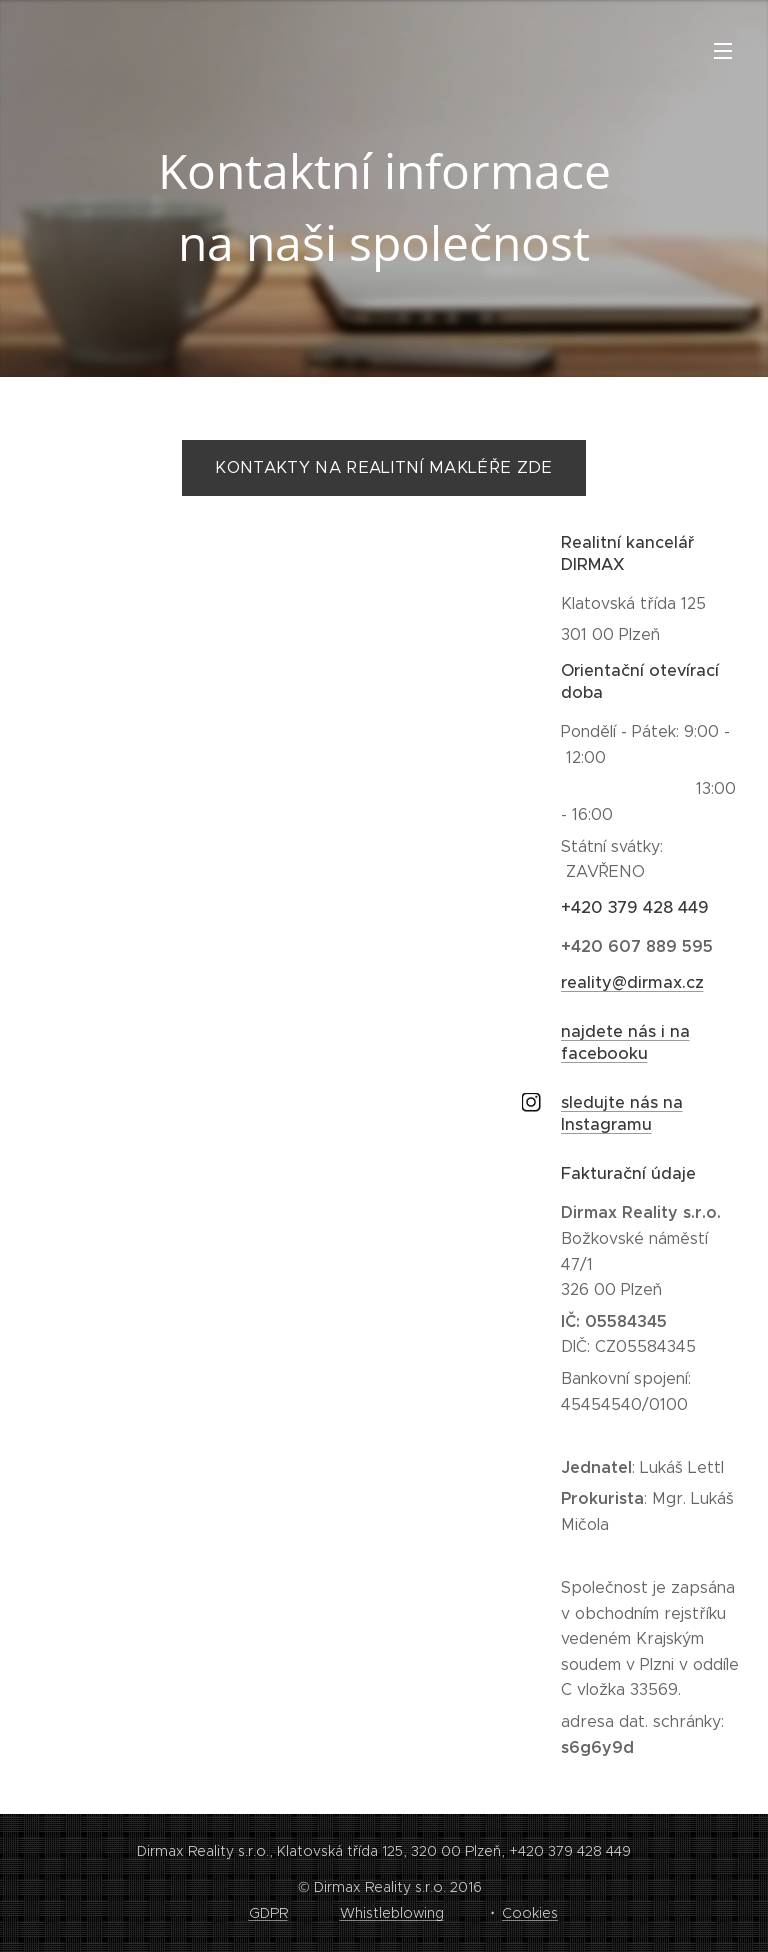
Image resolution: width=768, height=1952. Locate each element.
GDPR (268, 1913)
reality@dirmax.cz (632, 982)
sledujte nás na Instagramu (622, 1113)
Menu (723, 51)
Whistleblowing (392, 1913)
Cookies (530, 1913)
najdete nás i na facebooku (625, 1042)
